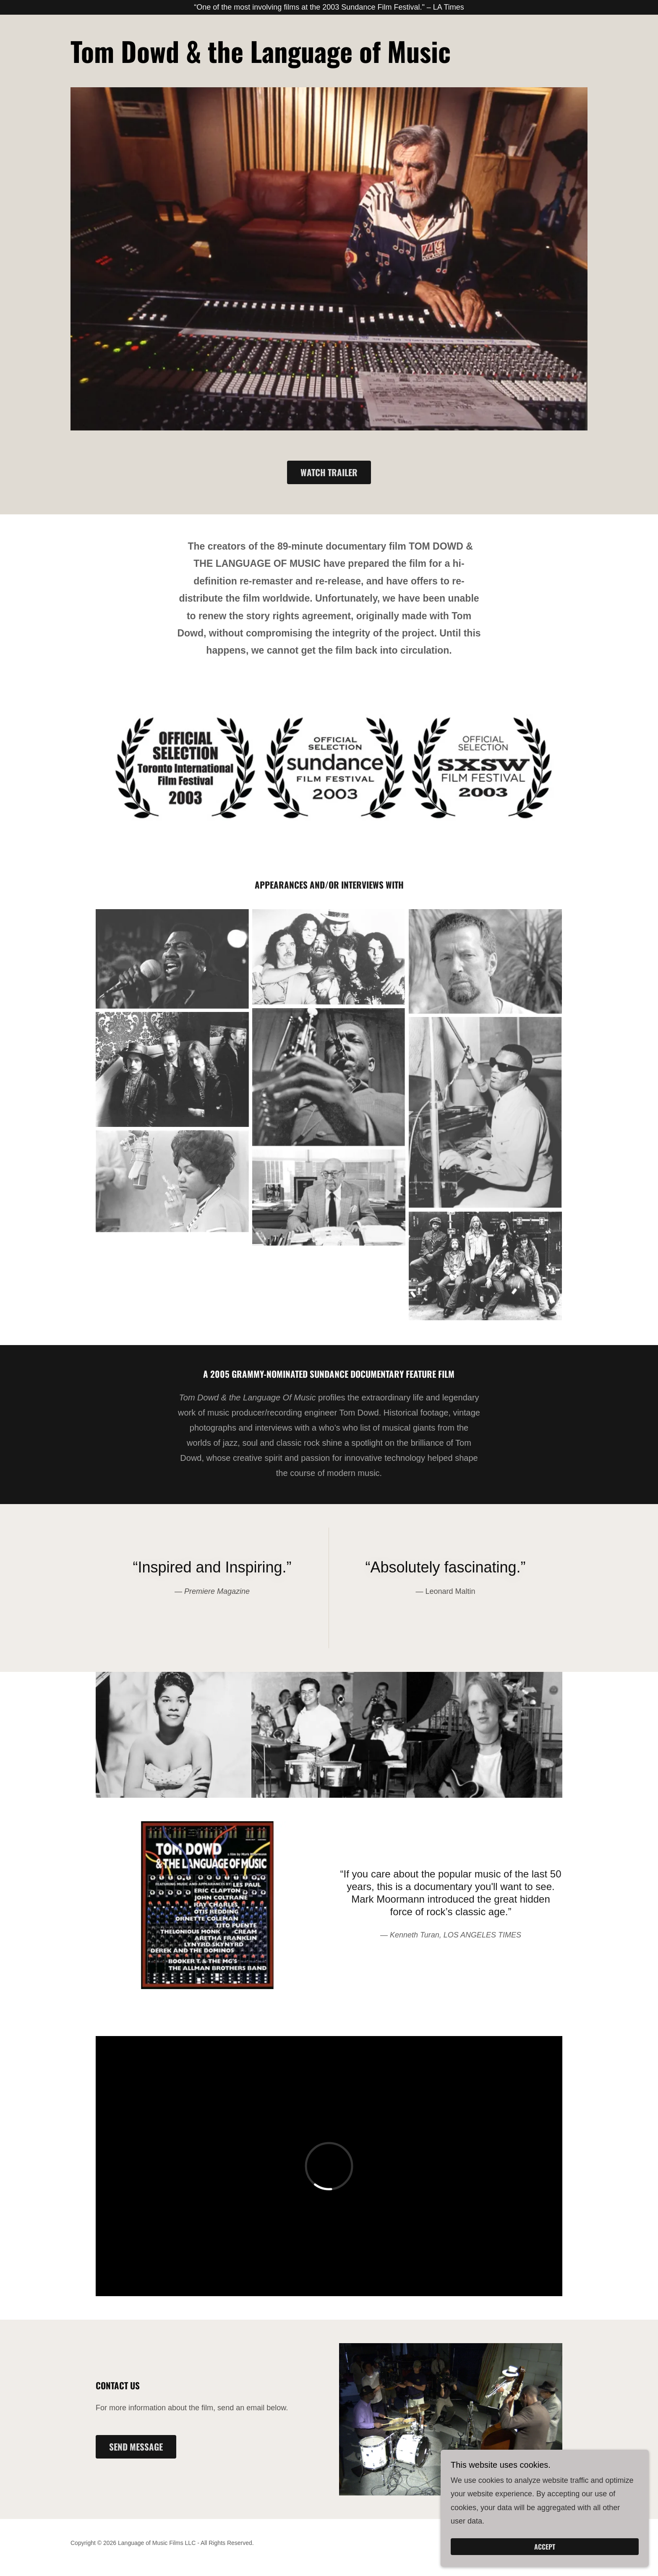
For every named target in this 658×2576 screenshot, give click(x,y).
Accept (564, 2546)
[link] (260, 63)
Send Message (136, 2449)
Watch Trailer (329, 475)
